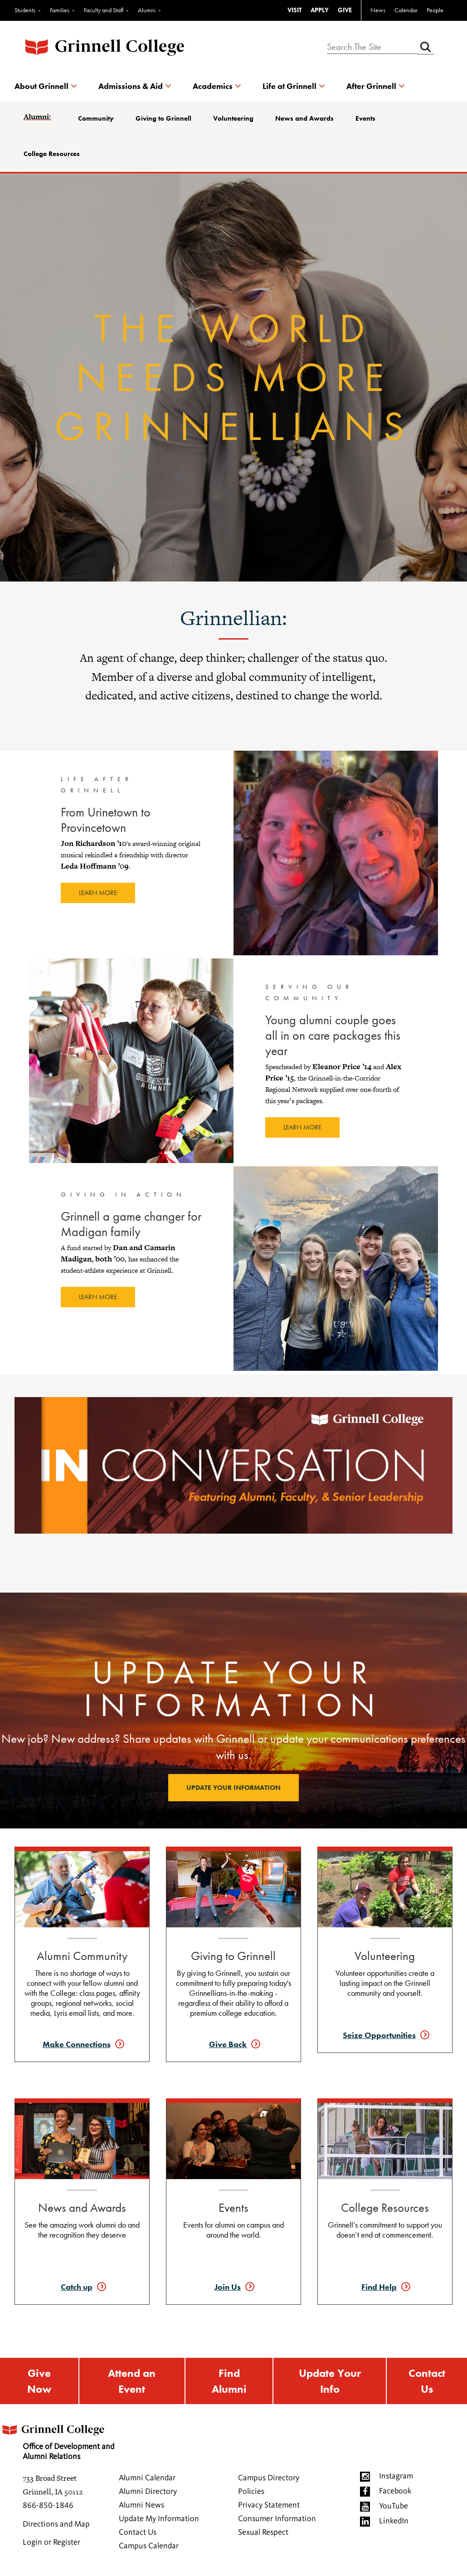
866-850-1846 (48, 2506)
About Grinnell (41, 86)
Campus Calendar (149, 2546)
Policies (251, 2492)
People (435, 10)
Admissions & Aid (130, 86)
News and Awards (304, 118)
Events (365, 118)
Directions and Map (56, 2524)
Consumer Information (277, 2519)
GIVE (345, 10)
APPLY (320, 10)
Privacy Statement (269, 2505)
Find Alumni (229, 2381)
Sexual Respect (263, 2532)
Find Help (379, 2287)
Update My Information (159, 2519)
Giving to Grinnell (163, 118)
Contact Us (427, 2381)
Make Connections (77, 2044)
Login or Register (51, 2542)
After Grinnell (371, 86)
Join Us (227, 2287)
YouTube (393, 2506)
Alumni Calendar (147, 2478)
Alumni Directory (148, 2492)
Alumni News (141, 2505)
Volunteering (233, 118)
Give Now (39, 2381)
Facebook (395, 2491)
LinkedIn (394, 2521)
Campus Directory (268, 2478)
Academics (213, 86)
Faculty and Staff (103, 10)
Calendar (406, 10)
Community (96, 118)
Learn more (98, 893)
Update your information (233, 1788)
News (377, 10)
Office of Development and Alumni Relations (57, 2439)
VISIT (294, 10)
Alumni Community (82, 1956)
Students (25, 10)
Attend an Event (132, 2381)
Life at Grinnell (289, 86)
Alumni (147, 10)
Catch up (76, 2287)
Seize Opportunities (379, 2035)
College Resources (52, 153)
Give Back (228, 2044)
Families (59, 10)
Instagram (396, 2476)
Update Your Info (330, 2381)
